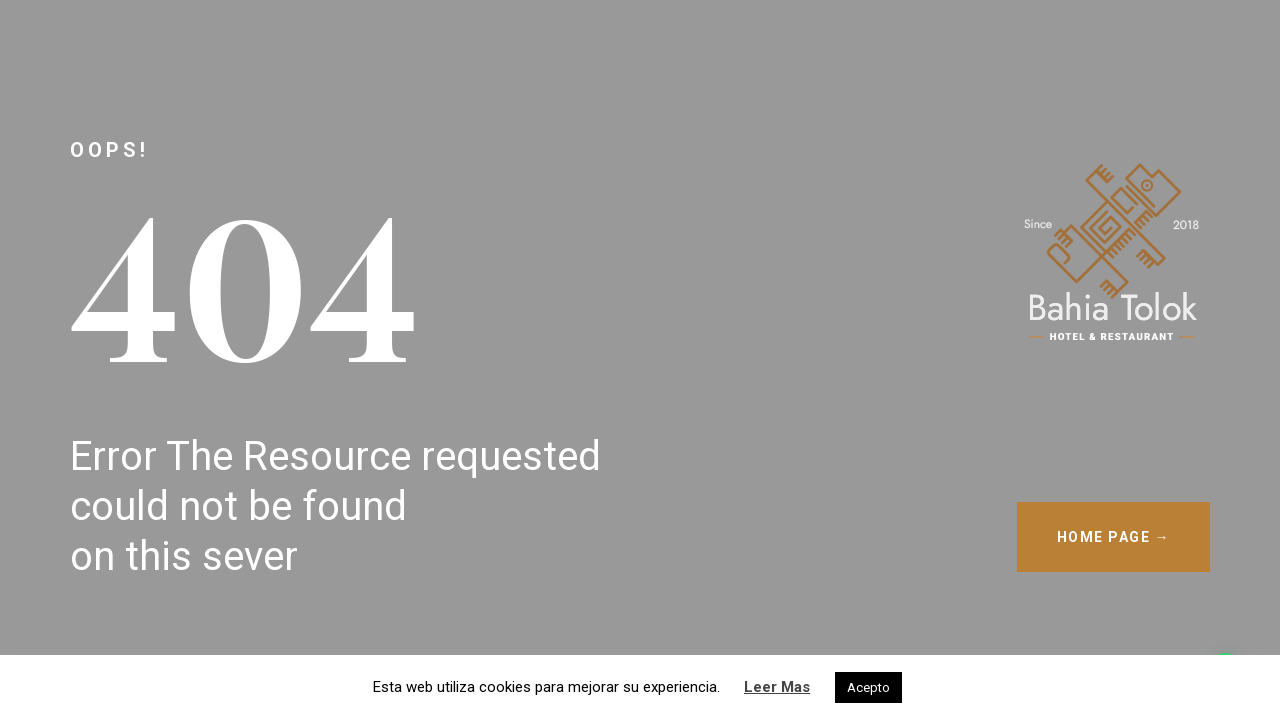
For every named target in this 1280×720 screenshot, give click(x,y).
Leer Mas (777, 687)
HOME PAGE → (1114, 537)
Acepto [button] (868, 687)
